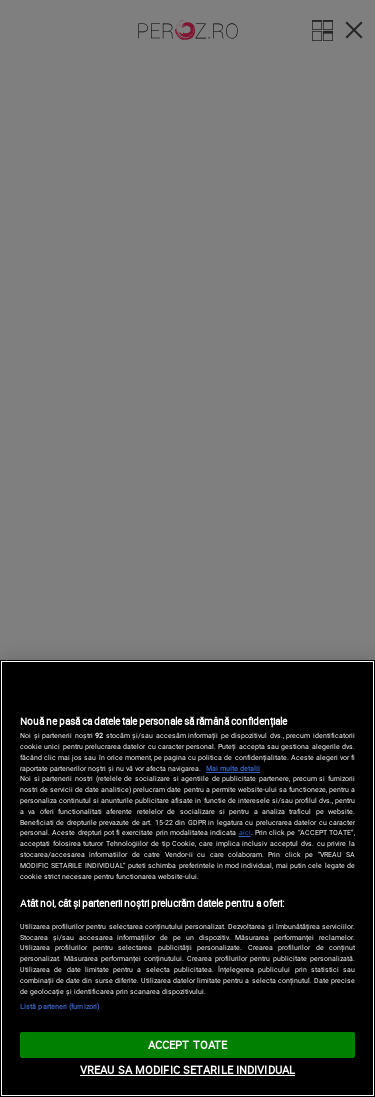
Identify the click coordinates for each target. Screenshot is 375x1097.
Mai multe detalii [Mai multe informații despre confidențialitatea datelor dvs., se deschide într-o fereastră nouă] (233, 768)
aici (245, 832)
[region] (187, 878)
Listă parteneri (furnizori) (59, 1006)
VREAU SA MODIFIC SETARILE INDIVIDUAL (187, 1069)
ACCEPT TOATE (187, 1044)
